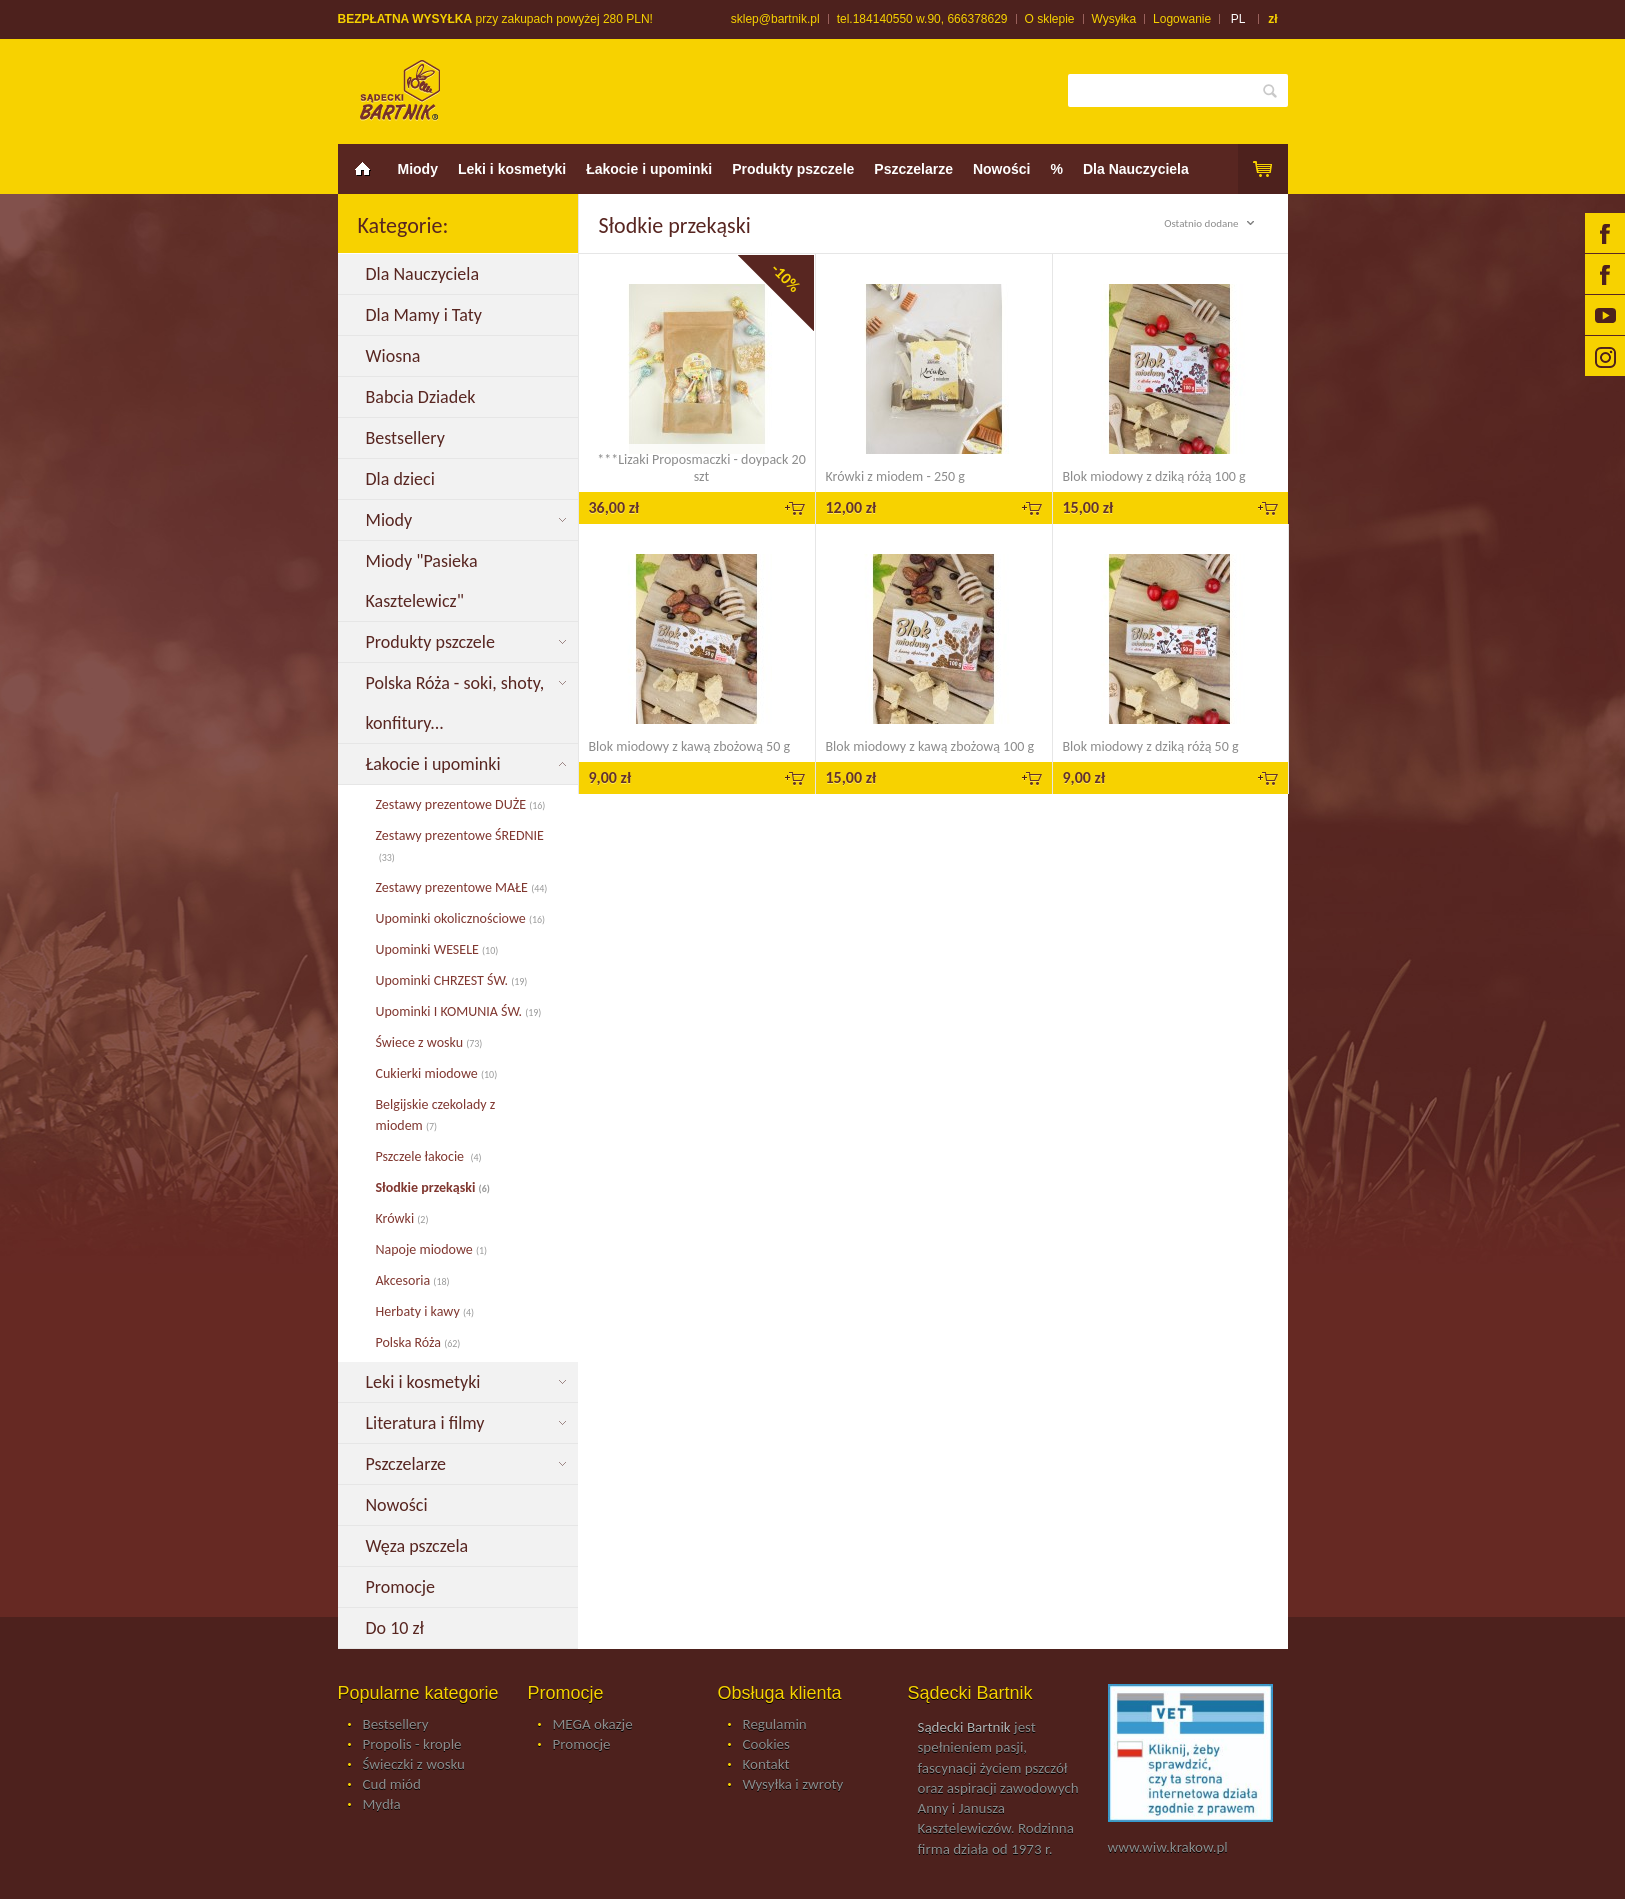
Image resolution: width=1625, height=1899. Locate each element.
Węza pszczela (419, 1546)
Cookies (766, 1745)
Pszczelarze (913, 169)
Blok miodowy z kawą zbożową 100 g (930, 746)
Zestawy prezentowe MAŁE (462, 887)
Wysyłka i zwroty (793, 1785)
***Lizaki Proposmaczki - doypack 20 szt (701, 468)
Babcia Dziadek (425, 397)
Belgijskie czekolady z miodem (436, 1115)
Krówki (402, 1218)
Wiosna (395, 356)
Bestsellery (407, 438)
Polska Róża (418, 1342)
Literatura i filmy (427, 1423)
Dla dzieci (404, 479)
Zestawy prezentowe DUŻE (461, 804)
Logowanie (1182, 19)
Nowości (1002, 169)
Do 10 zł (397, 1628)
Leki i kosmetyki (512, 169)
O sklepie (1050, 19)
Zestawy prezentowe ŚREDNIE (460, 846)
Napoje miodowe (432, 1249)
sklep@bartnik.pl (775, 19)
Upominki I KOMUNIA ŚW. (459, 1011)
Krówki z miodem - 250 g (895, 476)
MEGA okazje (593, 1725)
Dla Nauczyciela (1136, 169)
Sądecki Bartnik (964, 1727)
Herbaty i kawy (425, 1311)
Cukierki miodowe (437, 1073)
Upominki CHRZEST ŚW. (452, 980)
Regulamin (775, 1725)
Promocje (403, 1587)
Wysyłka (1114, 19)
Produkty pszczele (793, 169)
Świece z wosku (429, 1042)
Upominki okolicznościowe (461, 918)
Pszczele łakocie (429, 1156)
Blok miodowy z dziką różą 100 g (1154, 476)
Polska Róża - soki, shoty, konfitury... (455, 703)
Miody (418, 169)
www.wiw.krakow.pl (1168, 1847)
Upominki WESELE (437, 949)
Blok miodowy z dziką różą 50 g (1151, 746)
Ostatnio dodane (1212, 223)
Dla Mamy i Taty (428, 315)
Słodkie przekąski (433, 1187)
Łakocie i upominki (649, 169)
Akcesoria (413, 1280)
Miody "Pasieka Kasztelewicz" (422, 581)
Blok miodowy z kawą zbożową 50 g (690, 746)
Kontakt (766, 1765)
